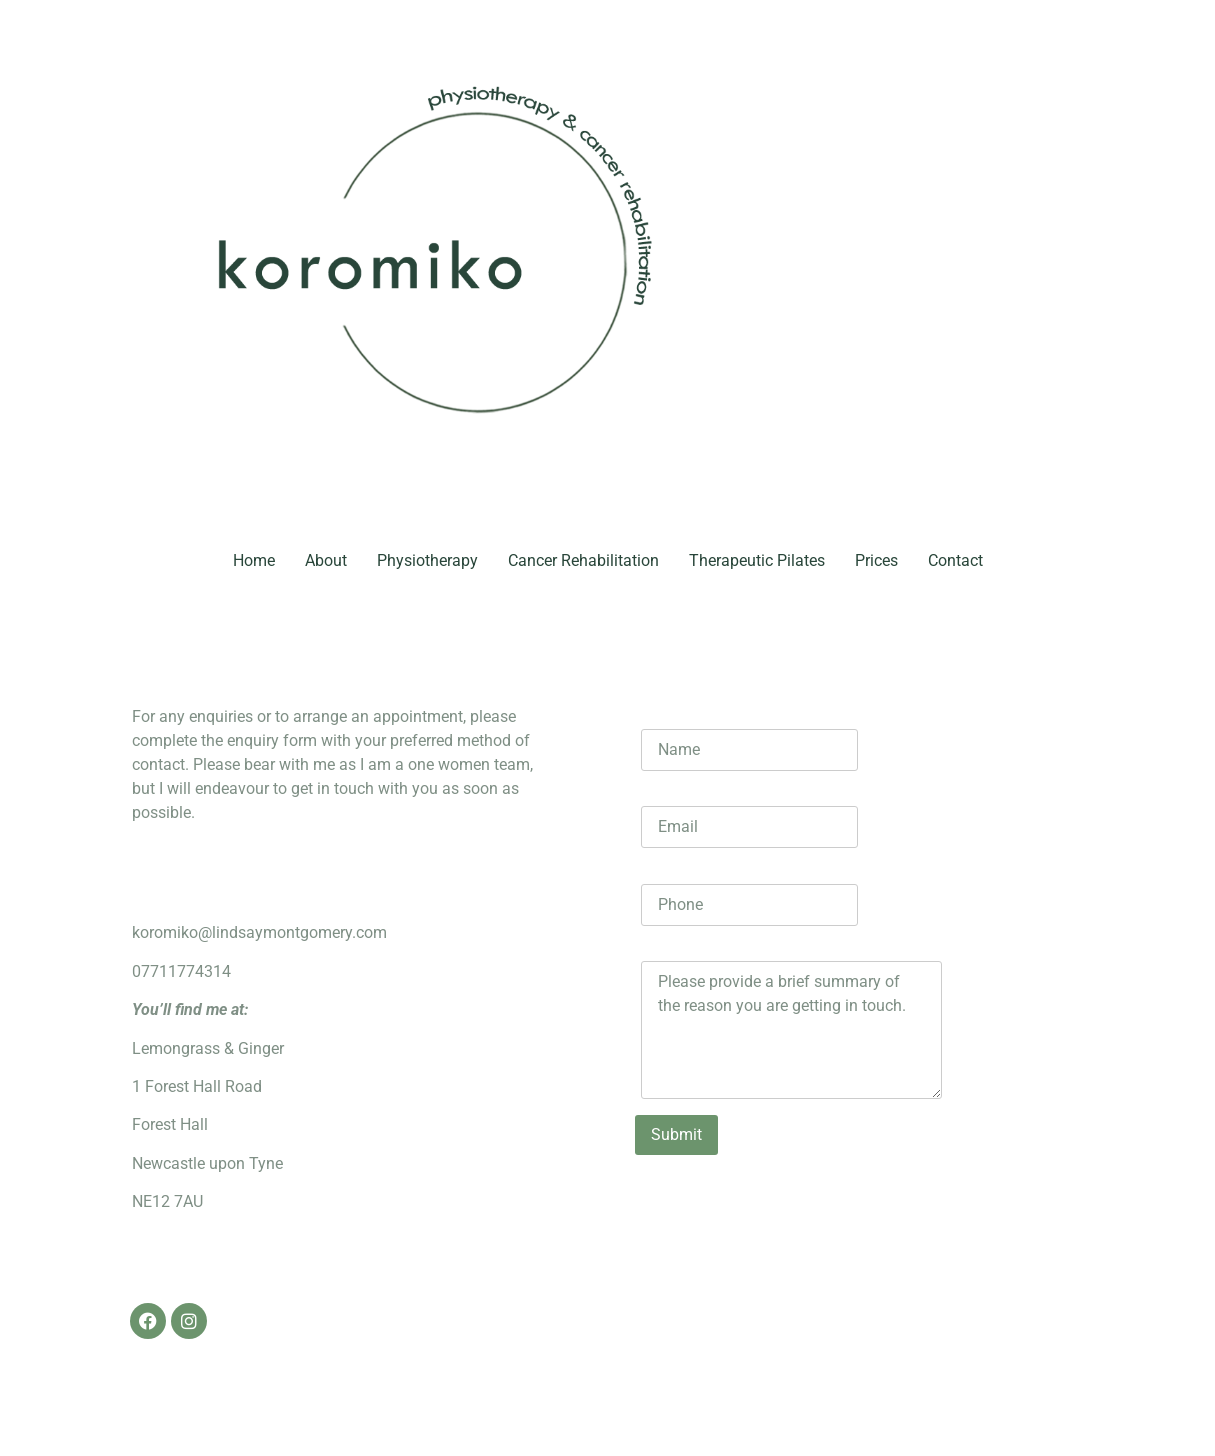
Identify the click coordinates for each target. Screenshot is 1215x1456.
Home (254, 560)
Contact (955, 560)
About (326, 560)
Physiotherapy (427, 560)
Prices (876, 560)
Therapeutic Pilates (757, 560)
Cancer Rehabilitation (583, 560)
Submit (676, 1134)
